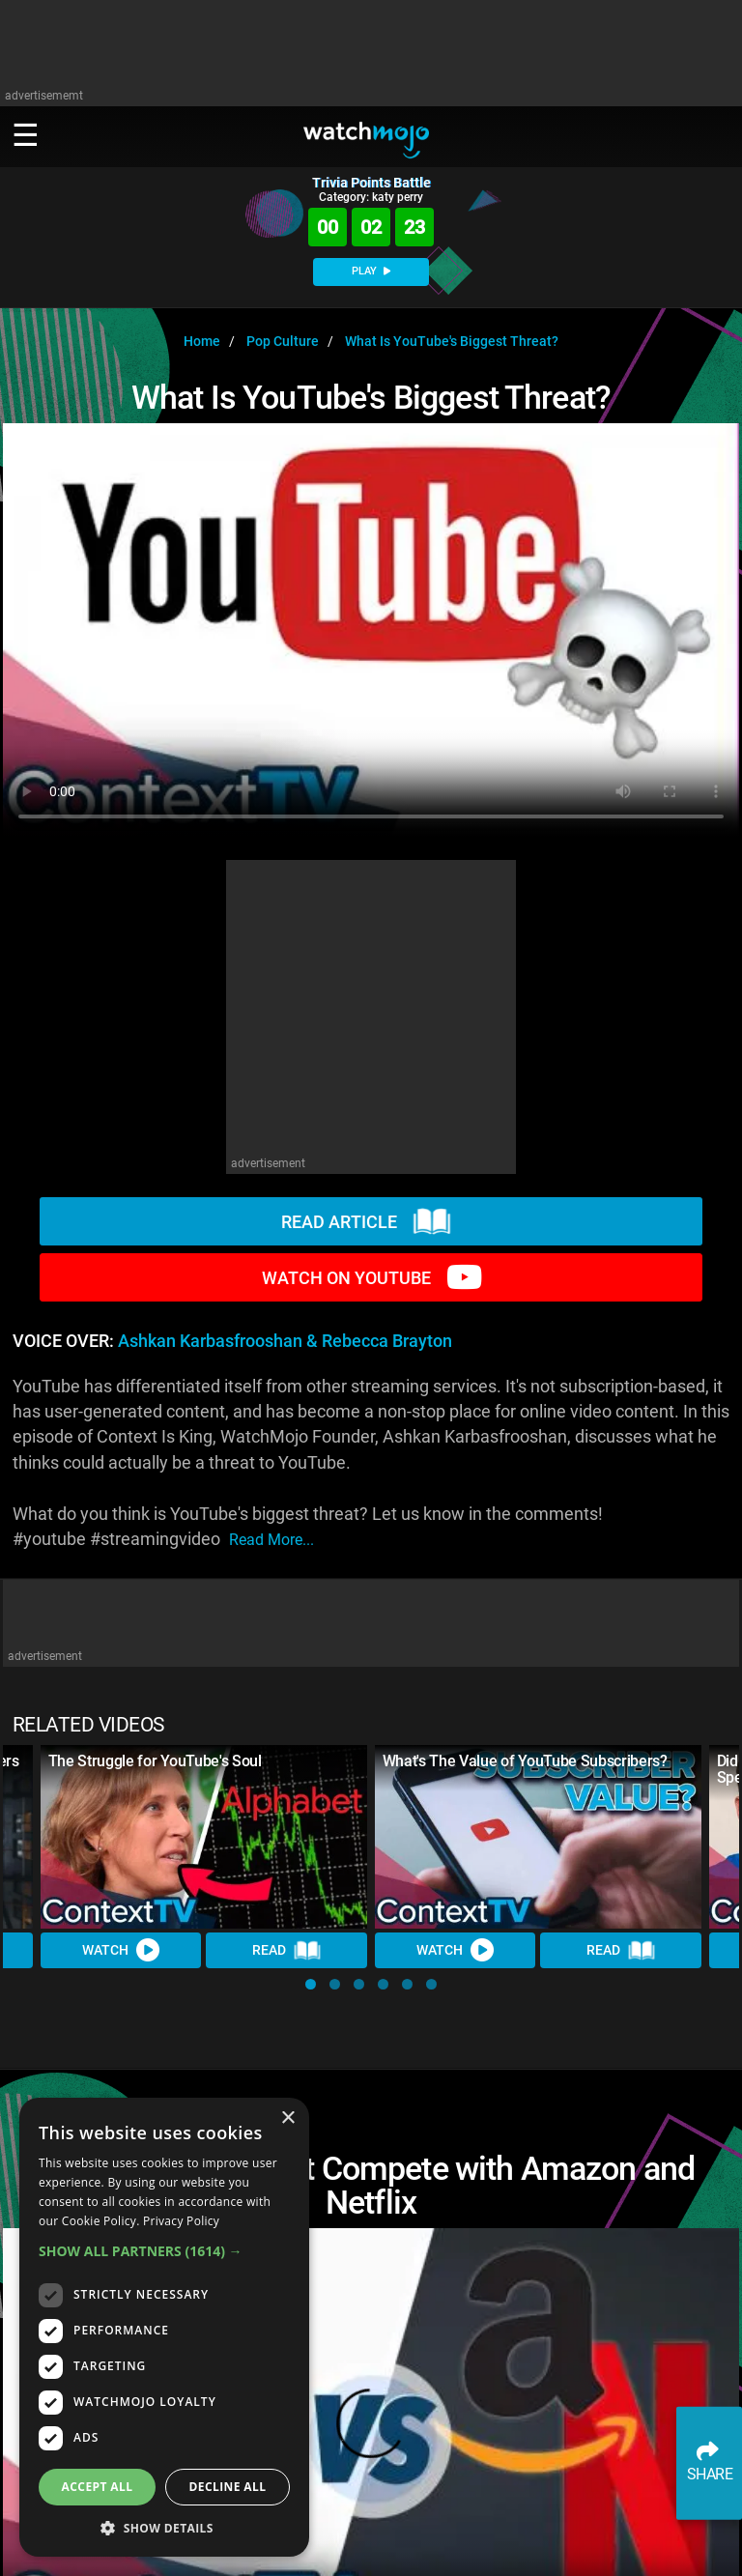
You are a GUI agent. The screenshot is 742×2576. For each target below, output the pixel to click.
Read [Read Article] (287, 1950)
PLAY (371, 271)
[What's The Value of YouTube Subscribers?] (538, 1837)
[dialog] (164, 2327)
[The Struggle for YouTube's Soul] (204, 1837)
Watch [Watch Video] (120, 1950)
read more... (271, 1540)
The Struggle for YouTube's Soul (155, 1761)
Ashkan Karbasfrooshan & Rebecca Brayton (285, 1341)
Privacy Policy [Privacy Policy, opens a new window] (181, 2221)
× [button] (287, 2118)
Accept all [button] (97, 2486)
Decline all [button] (228, 2486)
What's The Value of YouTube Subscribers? (525, 1761)
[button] (311, 1984)
